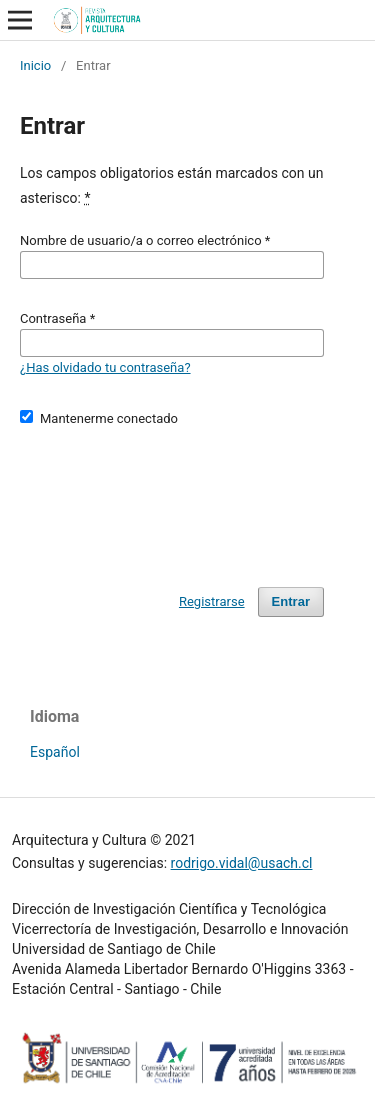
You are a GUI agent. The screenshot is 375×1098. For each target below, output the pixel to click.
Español (55, 752)
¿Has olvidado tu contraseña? (105, 367)
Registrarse (212, 601)
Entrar (291, 601)
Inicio (35, 65)
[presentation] (172, 498)
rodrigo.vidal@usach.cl (242, 863)
